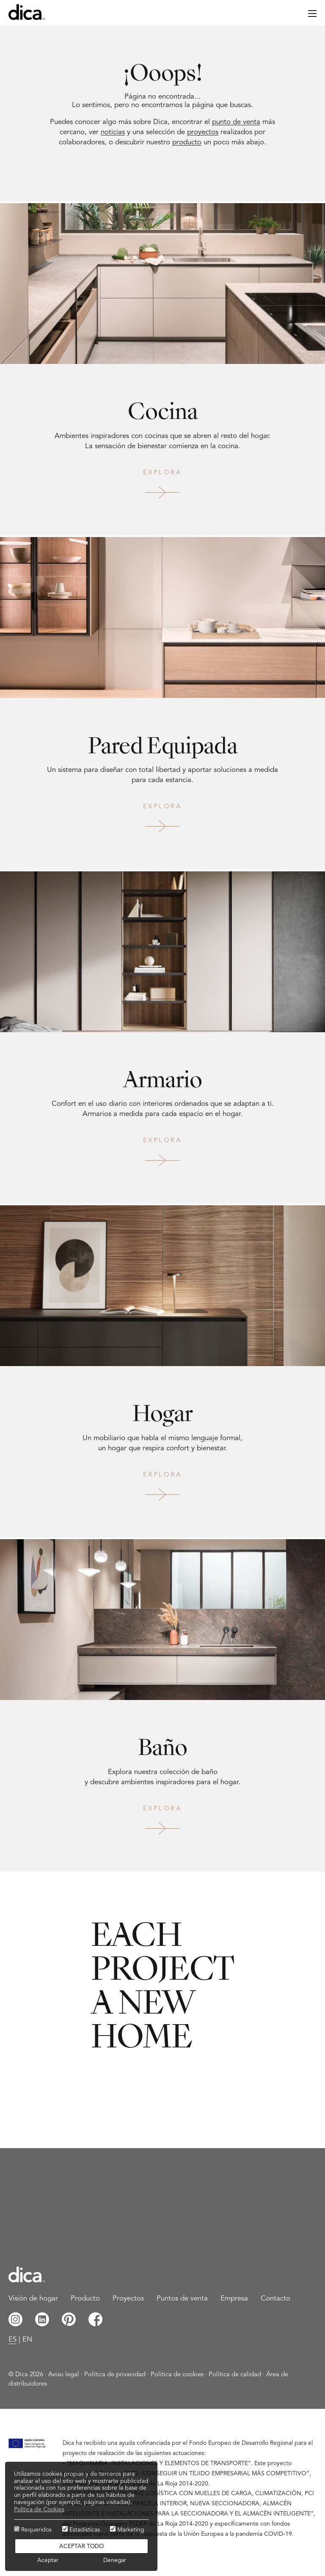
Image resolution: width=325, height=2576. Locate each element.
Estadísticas (81, 2529)
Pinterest (69, 2319)
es (12, 2339)
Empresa (234, 2298)
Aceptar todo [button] (81, 2546)
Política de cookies (177, 2375)
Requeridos (33, 2529)
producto (186, 142)
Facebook (95, 2319)
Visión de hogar (33, 2298)
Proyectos (128, 2298)
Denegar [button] (114, 2560)
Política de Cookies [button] (39, 2510)
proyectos (202, 132)
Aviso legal (63, 2375)
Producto (85, 2298)
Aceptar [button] (47, 2560)
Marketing (127, 2529)
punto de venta (236, 122)
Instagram (15, 2319)
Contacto (275, 2298)
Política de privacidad (115, 2375)
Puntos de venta (182, 2298)
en (27, 2339)
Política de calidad (235, 2375)
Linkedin (42, 2319)
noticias (113, 132)
